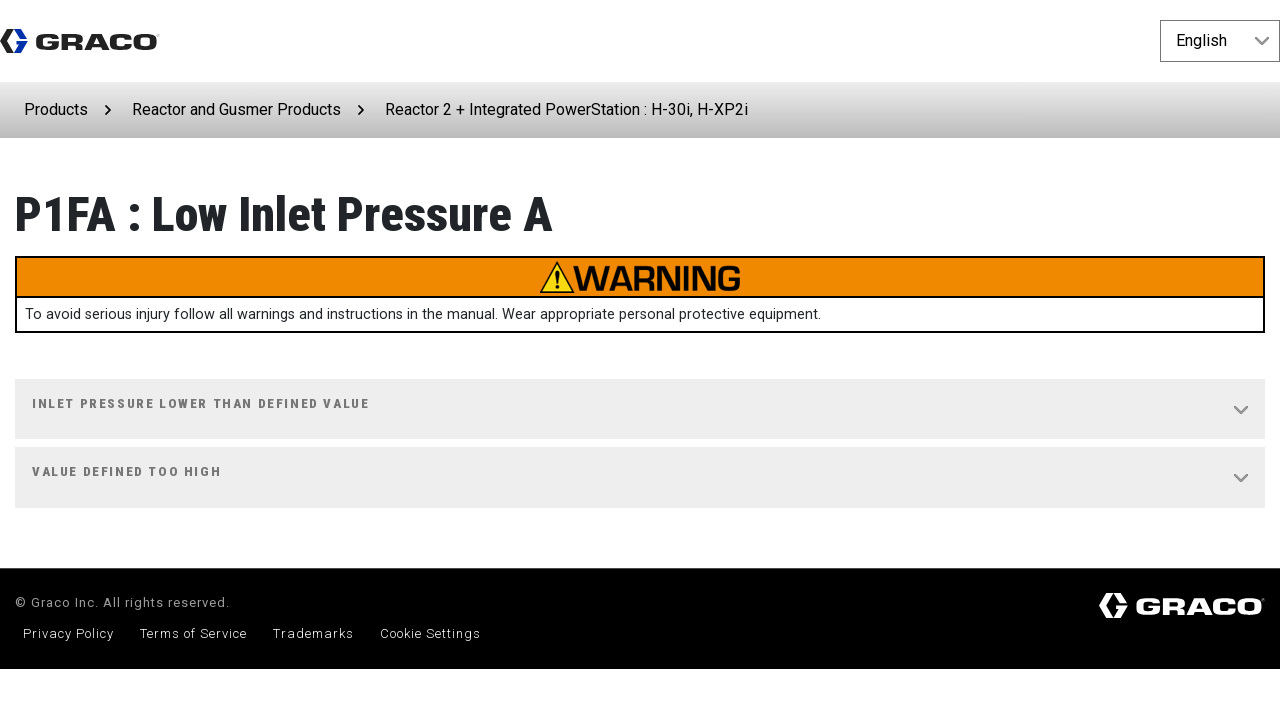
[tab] (640, 410)
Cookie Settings (430, 633)
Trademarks (313, 633)
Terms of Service (193, 633)
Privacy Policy (68, 633)
